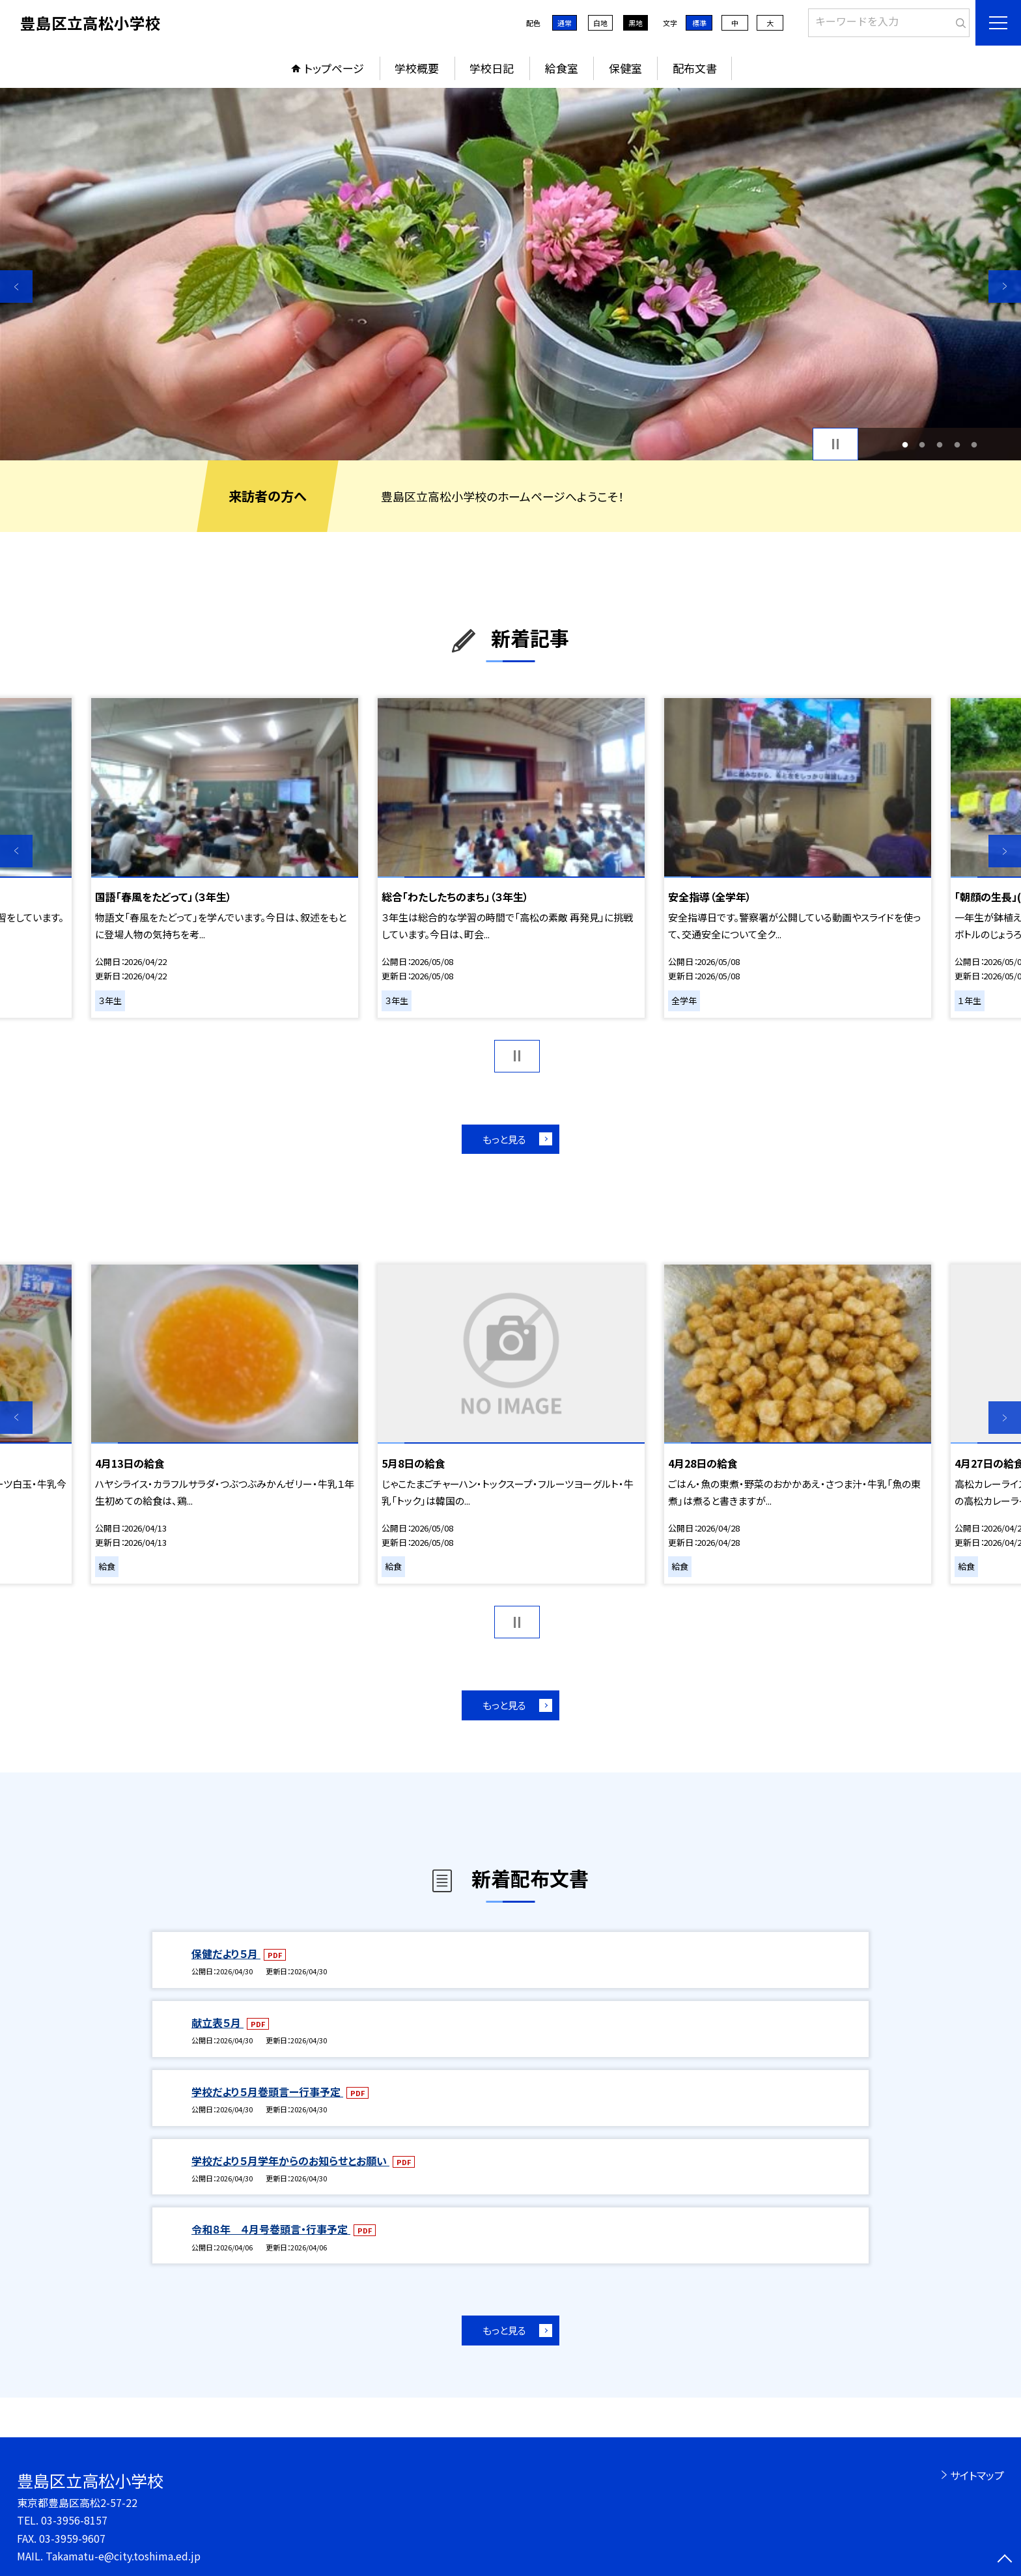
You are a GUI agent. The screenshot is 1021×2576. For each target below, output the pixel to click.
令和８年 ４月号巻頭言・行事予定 (270, 2229)
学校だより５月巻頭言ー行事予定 (267, 2091)
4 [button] (957, 444)
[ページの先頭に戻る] (1004, 2559)
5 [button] (974, 444)
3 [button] (940, 444)
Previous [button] (16, 286)
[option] (510, 274)
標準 (699, 23)
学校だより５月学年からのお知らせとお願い (290, 2160)
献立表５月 (217, 2022)
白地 (600, 23)
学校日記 (491, 68)
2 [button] (922, 444)
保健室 (625, 68)
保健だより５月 (225, 1953)
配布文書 (695, 68)
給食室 (561, 68)
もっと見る (504, 1139)
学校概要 (417, 68)
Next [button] (1004, 286)
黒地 (635, 23)
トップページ (334, 68)
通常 (564, 23)
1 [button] (905, 444)
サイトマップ (977, 2475)
